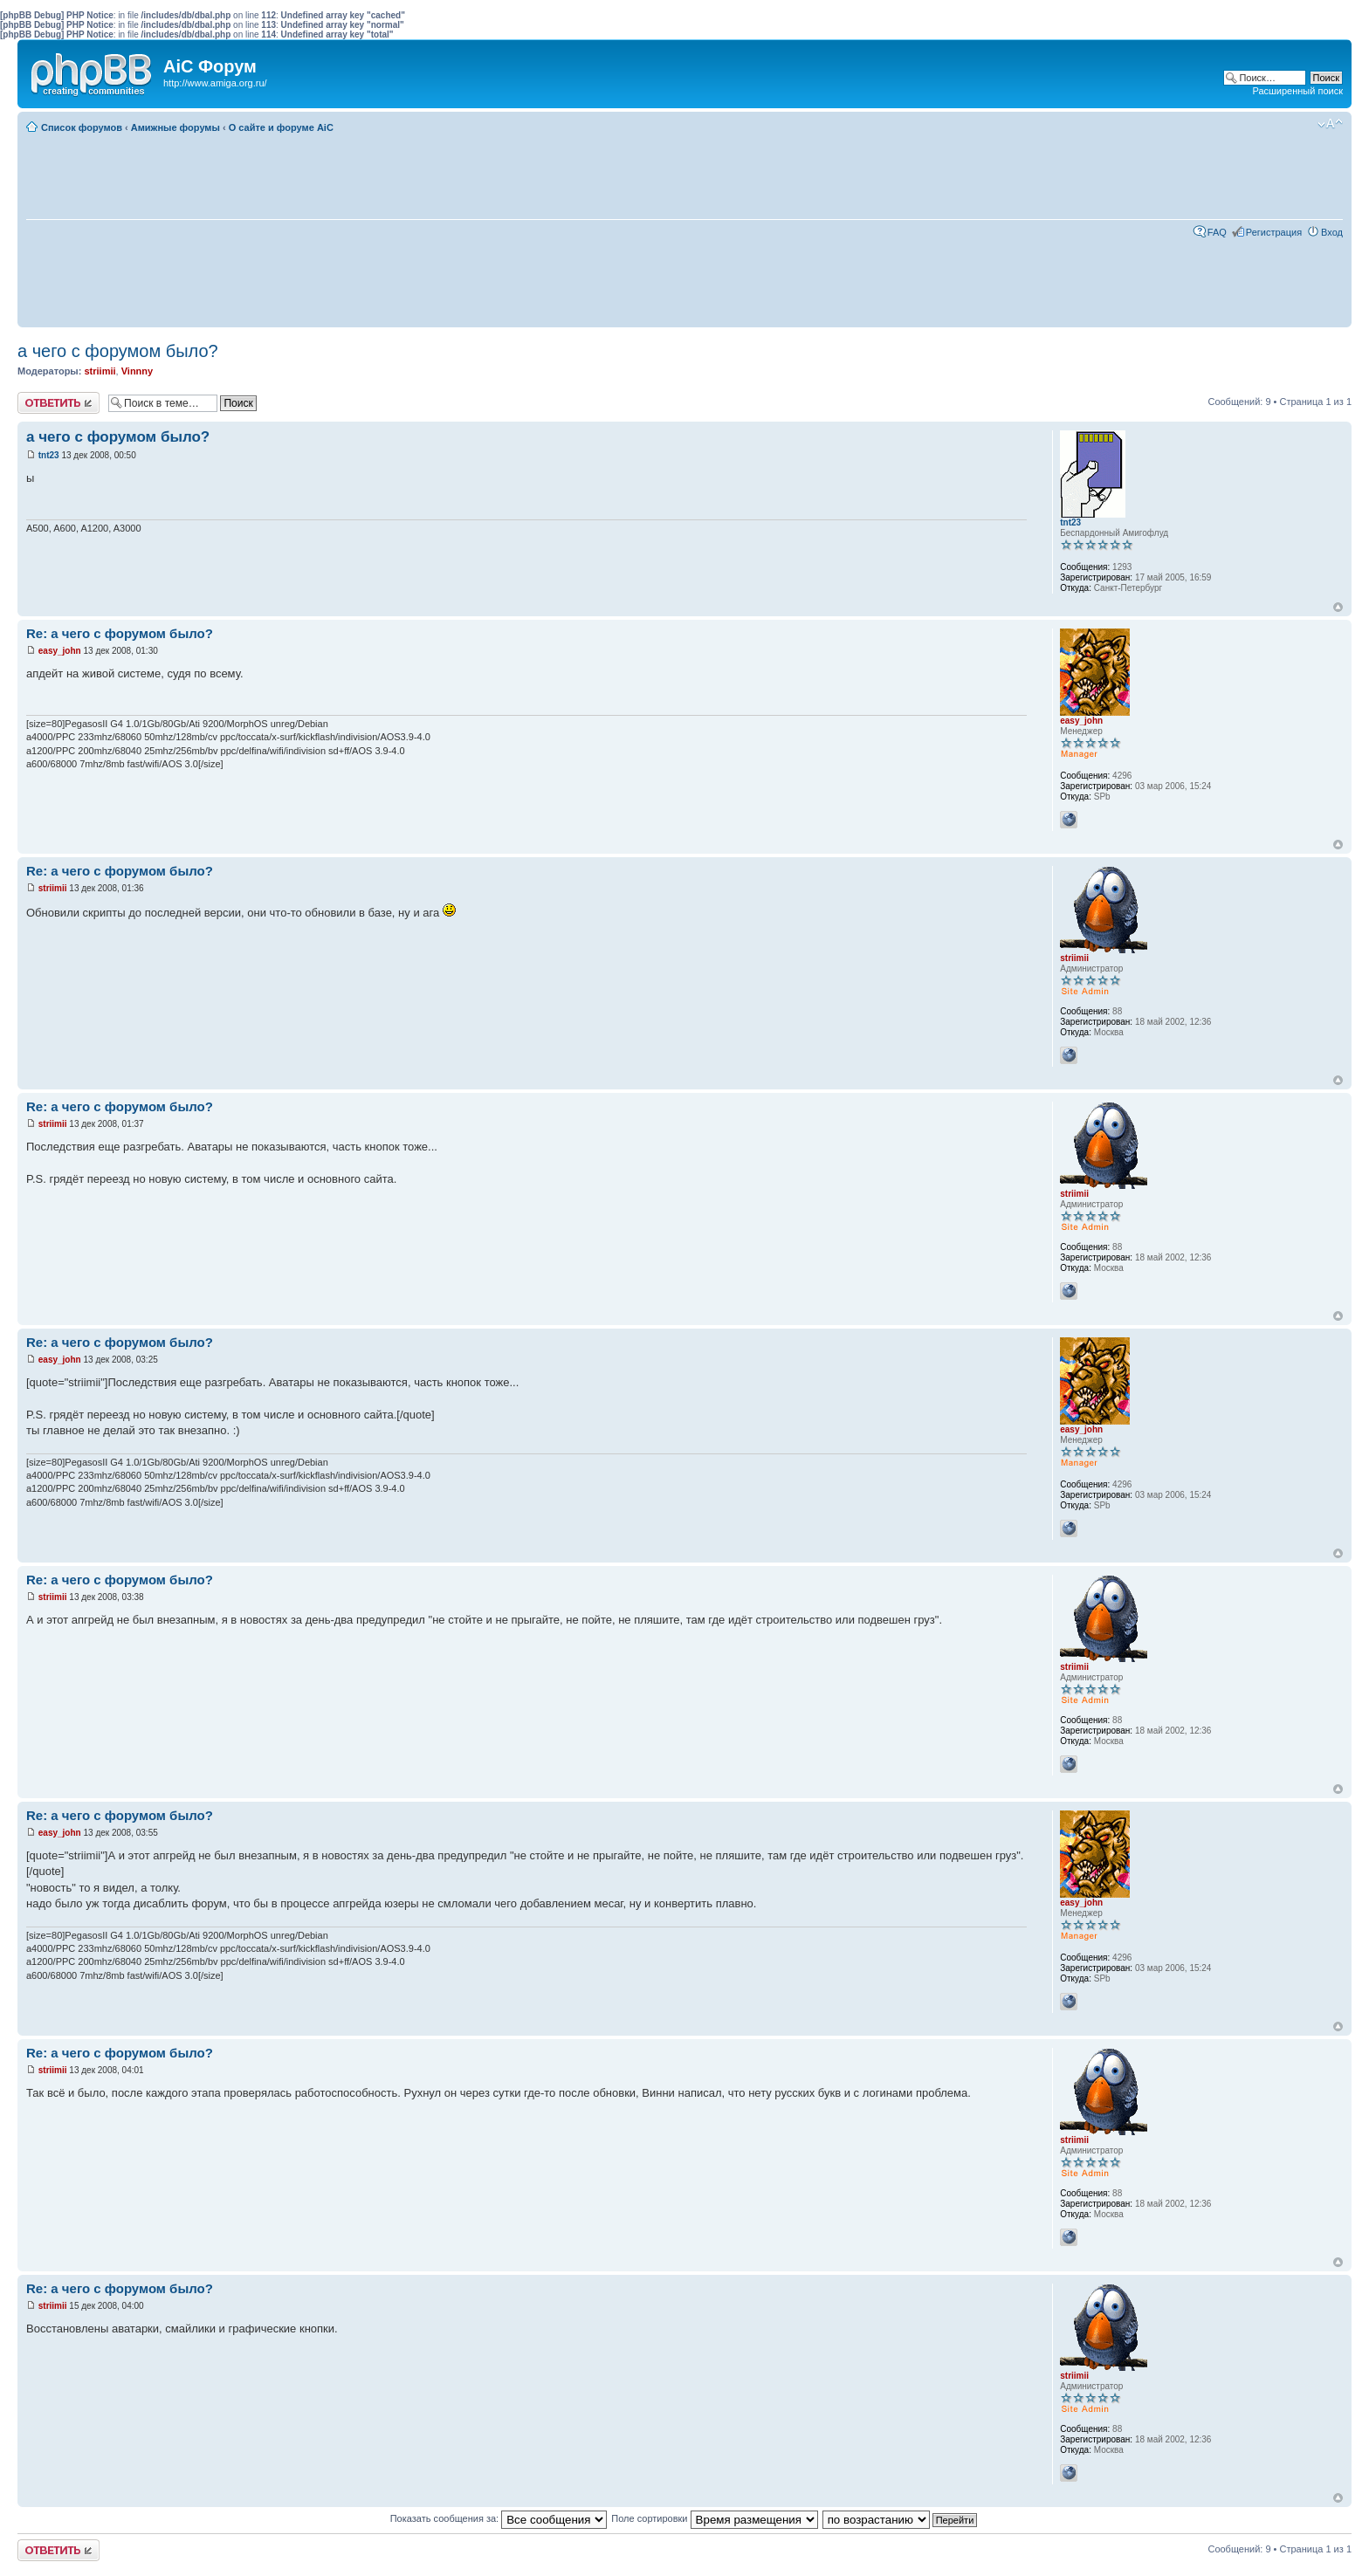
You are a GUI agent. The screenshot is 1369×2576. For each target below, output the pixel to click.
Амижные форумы (175, 127)
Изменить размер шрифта (1330, 124)
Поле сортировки (714, 2518)
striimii (99, 371)
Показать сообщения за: (499, 2518)
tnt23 (48, 455)
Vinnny (137, 371)
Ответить (58, 403)
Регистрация (1274, 232)
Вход (1332, 232)
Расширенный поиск (1297, 91)
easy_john (59, 651)
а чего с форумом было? (117, 351)
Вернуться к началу (1338, 607)
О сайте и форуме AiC (281, 127)
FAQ (1217, 232)
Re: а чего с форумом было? (119, 633)
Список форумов (81, 127)
